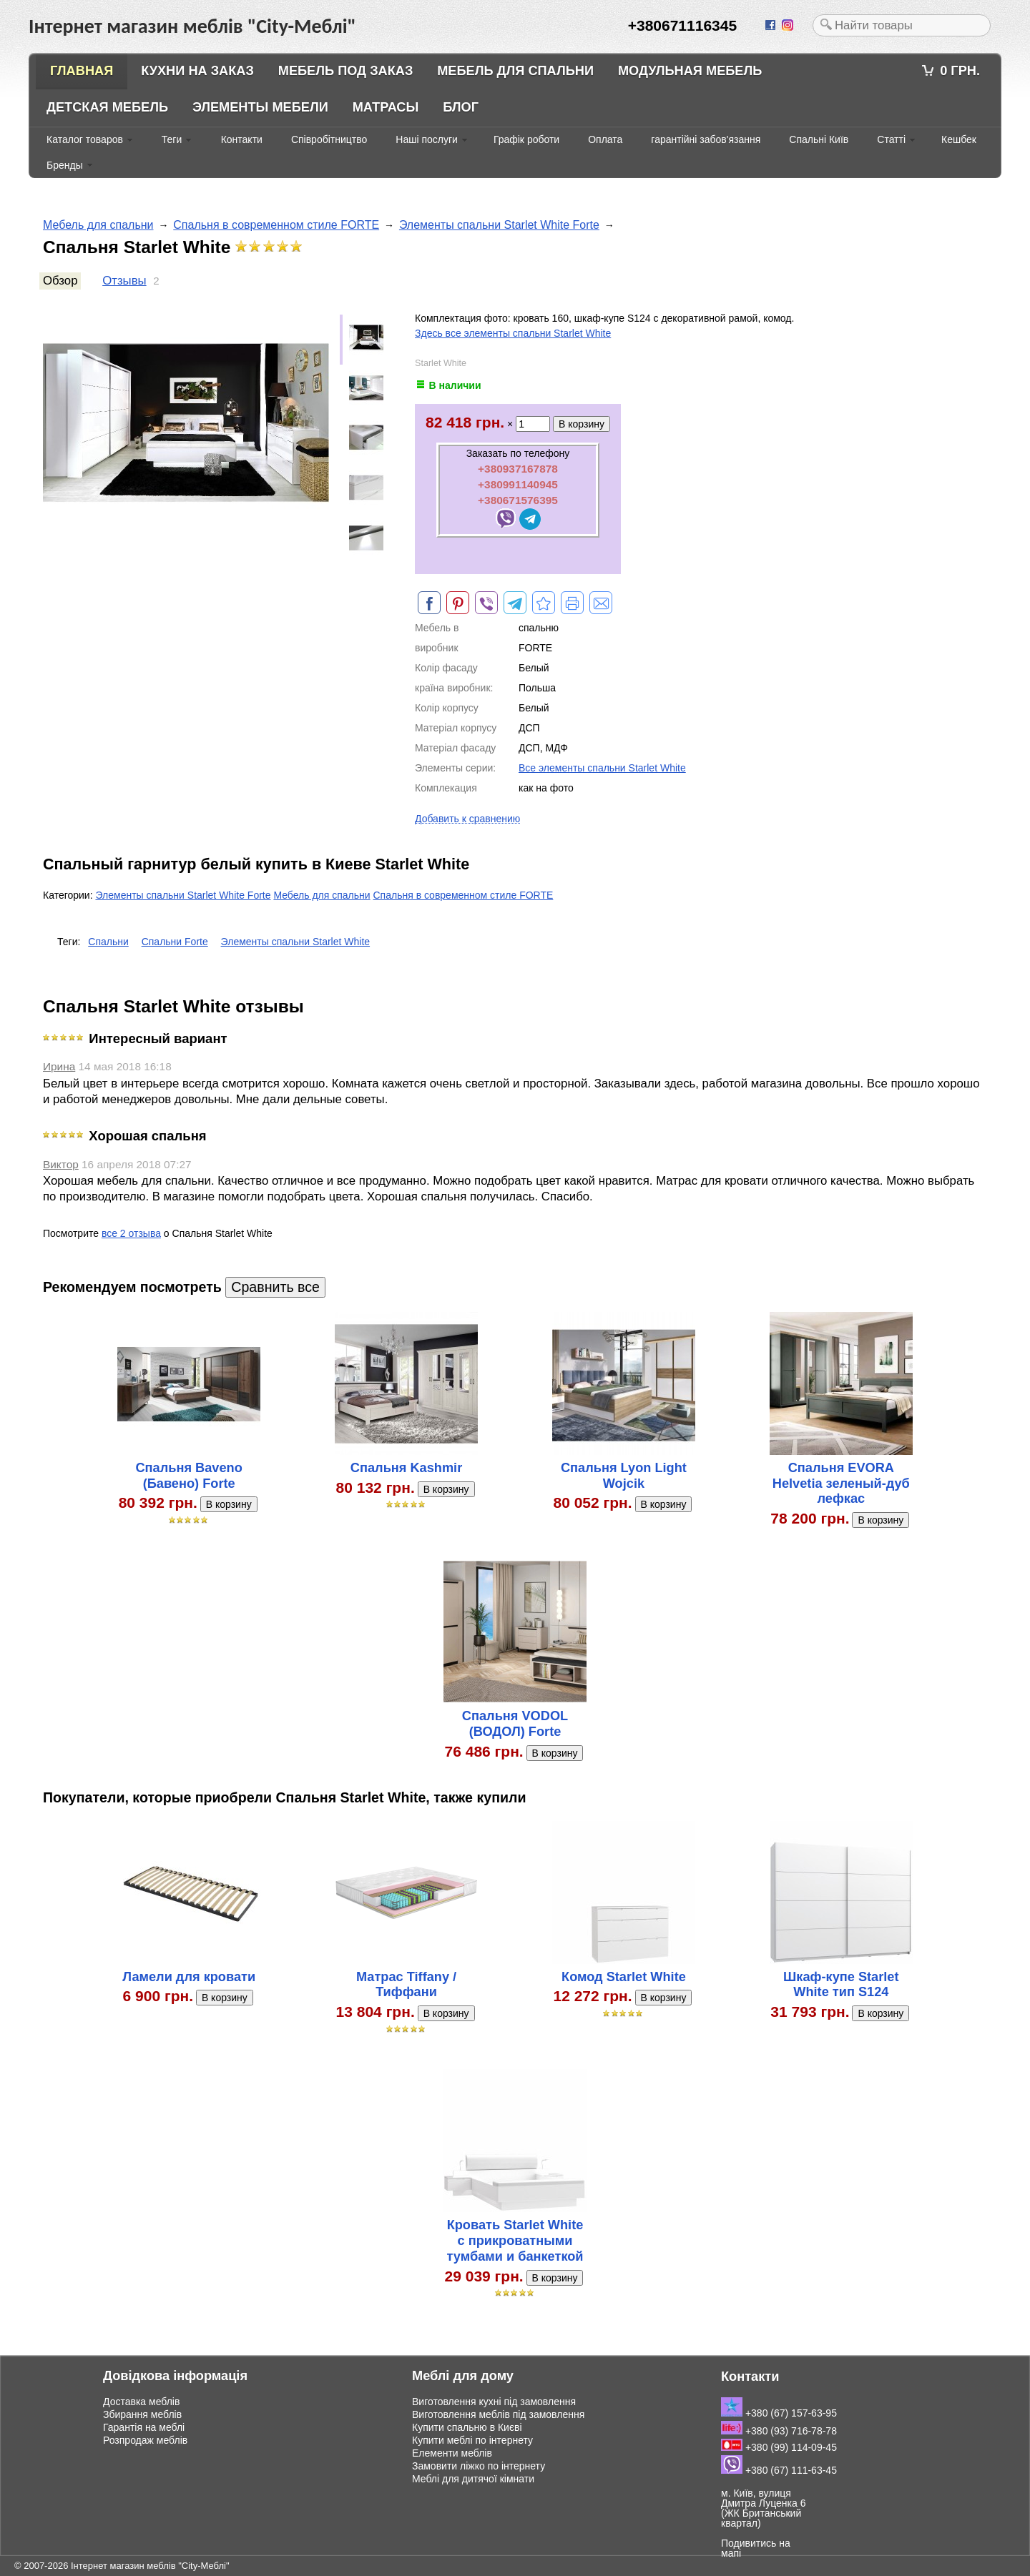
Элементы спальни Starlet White (295, 941)
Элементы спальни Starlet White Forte (499, 225)
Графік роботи (526, 139)
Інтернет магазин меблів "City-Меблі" (150, 2565)
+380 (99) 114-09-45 (779, 2447)
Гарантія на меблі (144, 2427)
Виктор (61, 1164)
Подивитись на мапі (755, 2548)
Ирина (59, 1066)
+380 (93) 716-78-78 (779, 2431)
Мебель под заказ (345, 71)
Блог (461, 107)
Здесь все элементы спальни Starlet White (513, 333)
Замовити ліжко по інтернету (478, 2466)
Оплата (605, 139)
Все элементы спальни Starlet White (602, 768)
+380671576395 (518, 500)
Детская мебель (107, 107)
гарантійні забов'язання (705, 139)
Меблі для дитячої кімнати (473, 2478)
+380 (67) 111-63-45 (779, 2470)
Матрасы (386, 107)
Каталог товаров (84, 139)
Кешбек (958, 139)
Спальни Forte (175, 941)
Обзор (60, 280)
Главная (81, 71)
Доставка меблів (141, 2401)
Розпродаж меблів (145, 2440)
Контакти (242, 139)
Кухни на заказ (197, 71)
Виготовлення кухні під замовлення (494, 2401)
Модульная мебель (690, 71)
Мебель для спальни (515, 71)
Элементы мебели (260, 107)
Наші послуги (427, 139)
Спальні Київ (818, 139)
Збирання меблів (142, 2414)
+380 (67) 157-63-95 (779, 2413)
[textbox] (902, 25)
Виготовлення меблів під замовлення (498, 2414)
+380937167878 (518, 469)
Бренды (64, 165)
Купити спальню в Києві (467, 2427)
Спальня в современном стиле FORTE (276, 225)
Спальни (108, 941)
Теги (172, 139)
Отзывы (124, 280)
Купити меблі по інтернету (472, 2440)
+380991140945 (518, 484)
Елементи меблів (452, 2453)
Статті (891, 139)
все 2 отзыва (131, 1233)
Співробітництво (329, 139)
